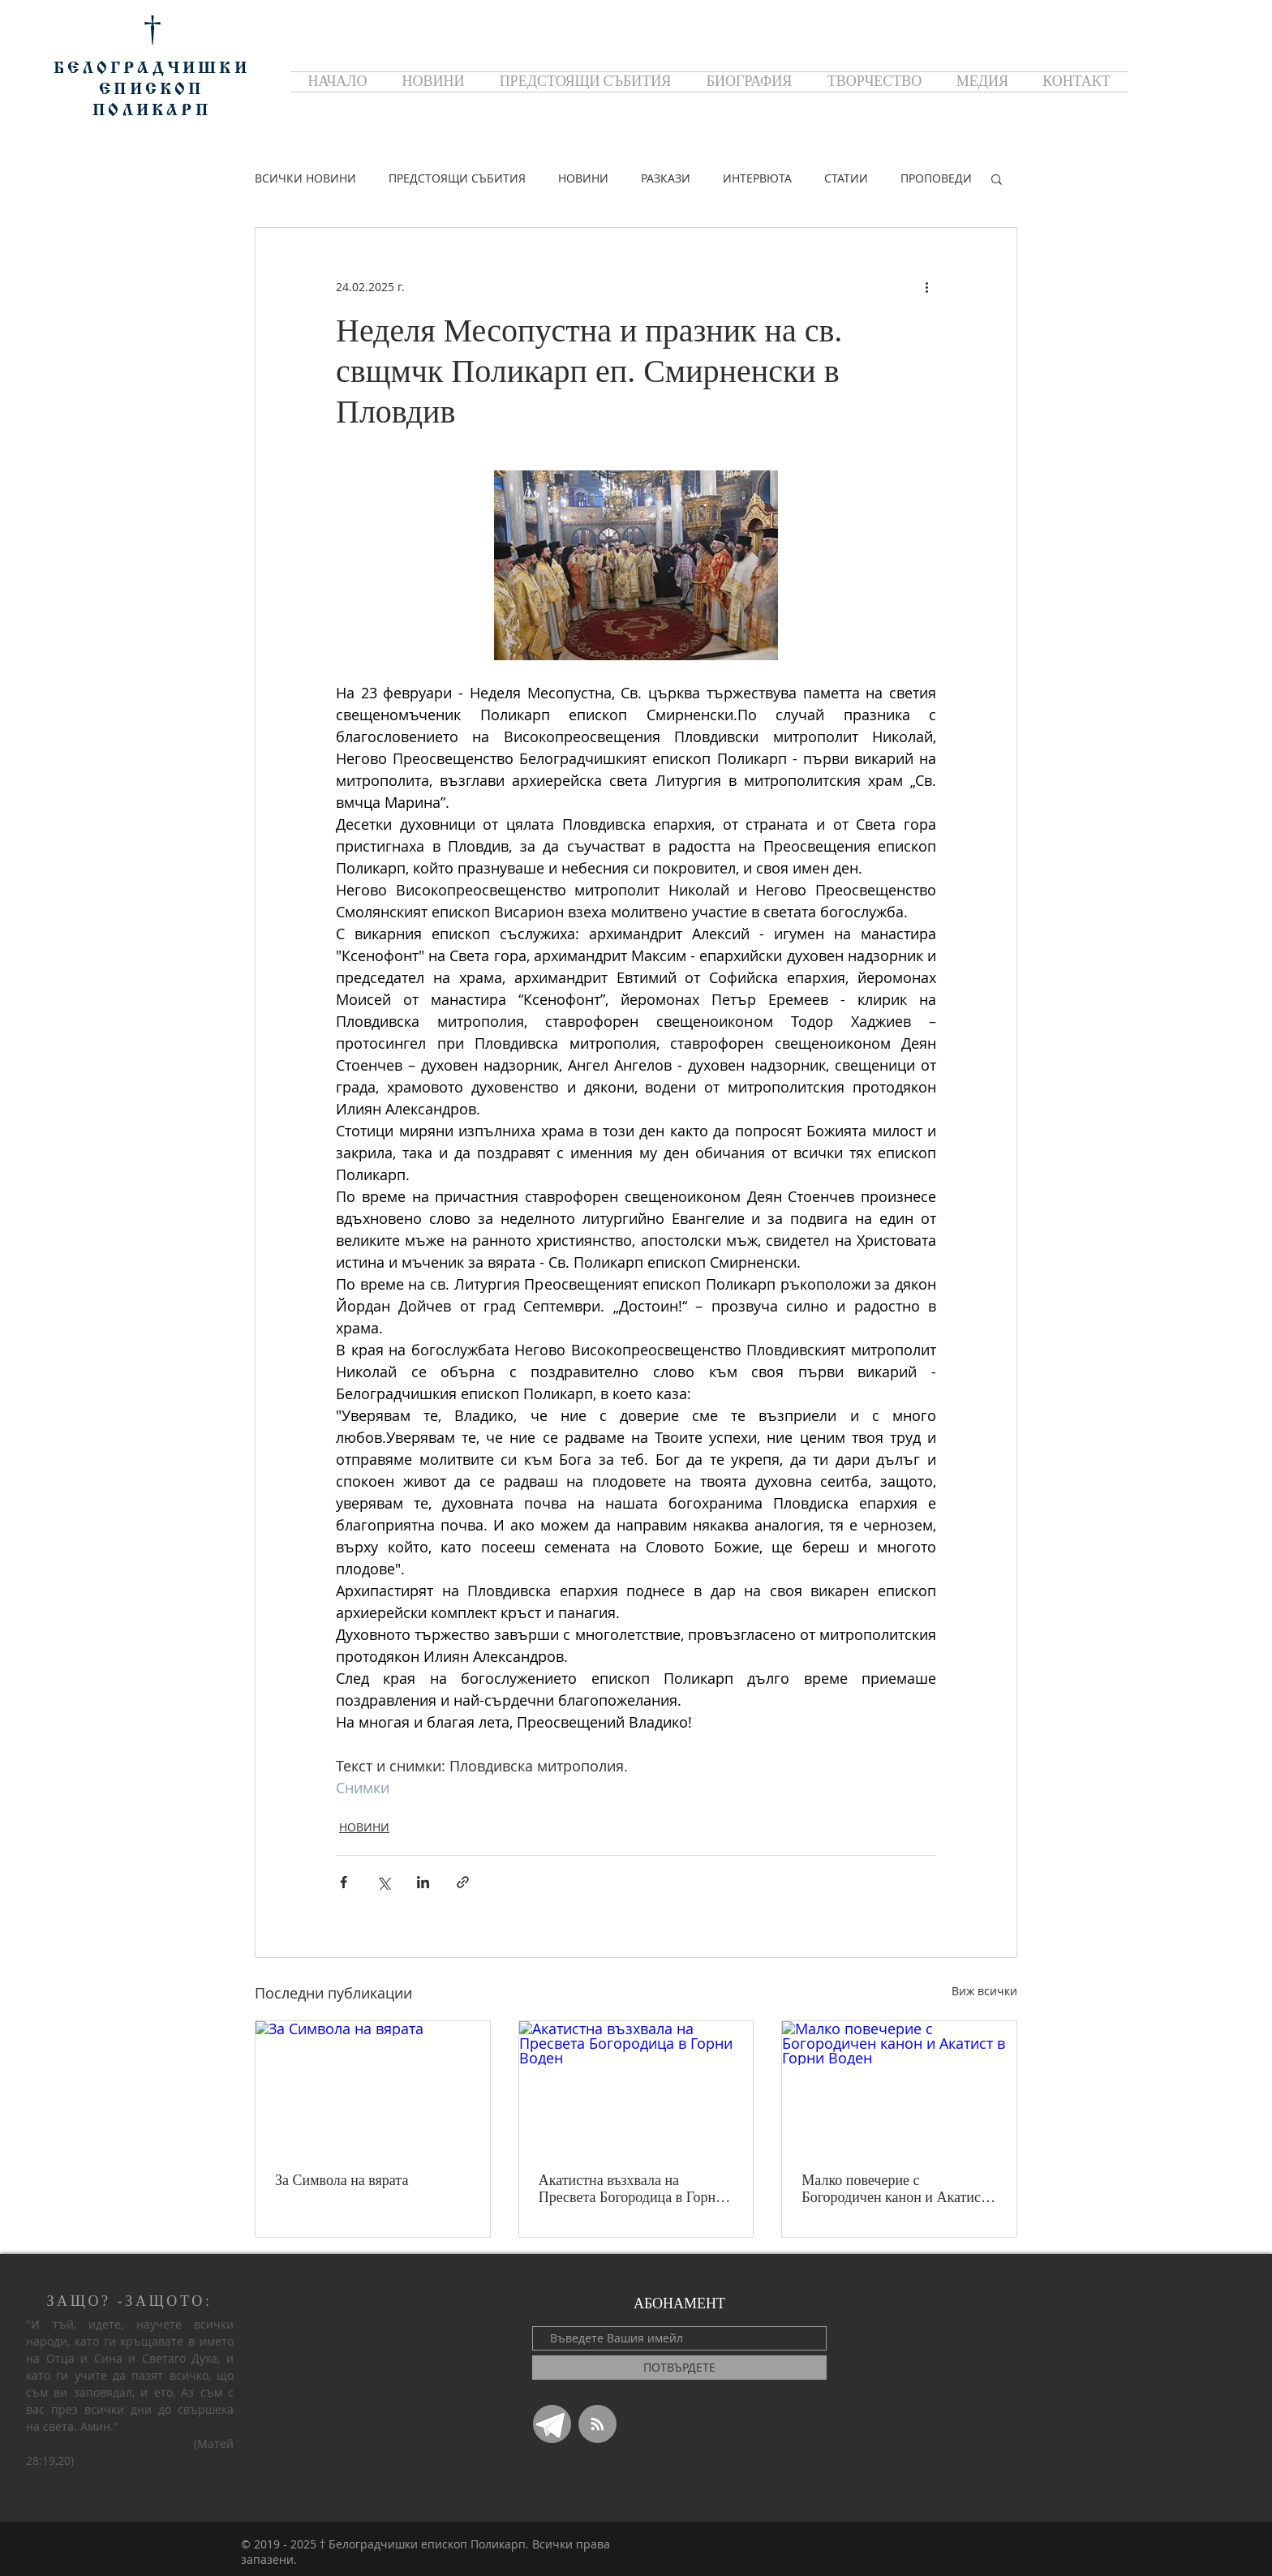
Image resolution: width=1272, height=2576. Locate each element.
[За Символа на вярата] (373, 2087)
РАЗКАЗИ (665, 178)
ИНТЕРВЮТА (757, 178)
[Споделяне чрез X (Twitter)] (383, 1882)
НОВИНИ (583, 178)
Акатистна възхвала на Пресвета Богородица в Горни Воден (631, 2189)
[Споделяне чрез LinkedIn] (423, 1882)
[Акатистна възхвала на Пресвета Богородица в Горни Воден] (636, 2087)
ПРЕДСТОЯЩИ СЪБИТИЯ (457, 178)
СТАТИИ (846, 178)
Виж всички (984, 1991)
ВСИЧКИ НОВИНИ (305, 178)
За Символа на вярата (341, 2180)
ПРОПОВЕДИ (936, 178)
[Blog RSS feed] (597, 2425)
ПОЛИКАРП (151, 111)
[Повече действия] (926, 286)
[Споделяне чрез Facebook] (343, 1882)
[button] (996, 178)
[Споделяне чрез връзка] (463, 1882)
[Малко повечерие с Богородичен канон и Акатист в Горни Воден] (899, 2087)
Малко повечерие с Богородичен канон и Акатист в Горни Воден (893, 2189)
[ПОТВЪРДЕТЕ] (679, 2367)
